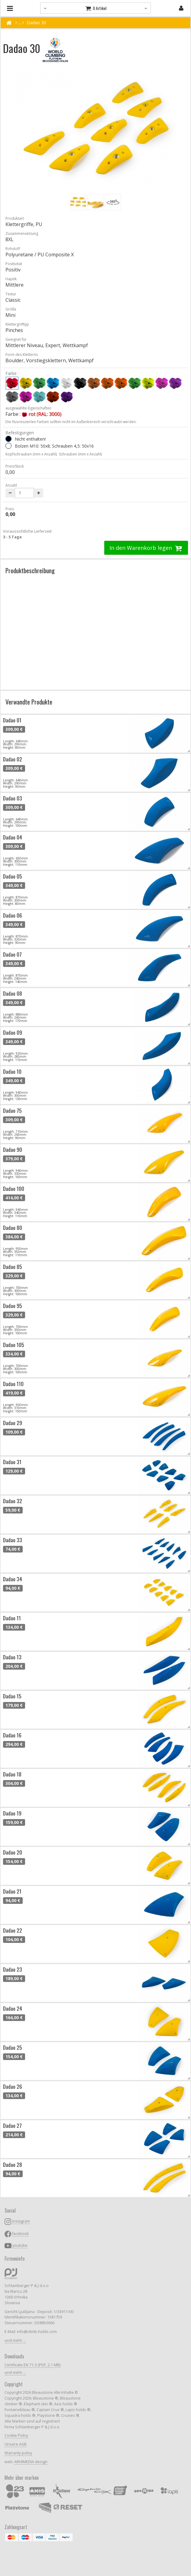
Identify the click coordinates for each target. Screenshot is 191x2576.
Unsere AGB (16, 2444)
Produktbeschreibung (30, 570)
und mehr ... (15, 2340)
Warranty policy (18, 2453)
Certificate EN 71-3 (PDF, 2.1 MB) (32, 2364)
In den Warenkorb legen (146, 547)
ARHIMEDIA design (30, 2461)
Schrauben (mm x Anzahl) (80, 454)
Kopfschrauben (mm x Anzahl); (31, 454)
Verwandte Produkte (28, 701)
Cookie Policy (16, 2435)
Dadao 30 (36, 22)
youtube (20, 2245)
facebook (20, 2233)
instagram (21, 2221)
